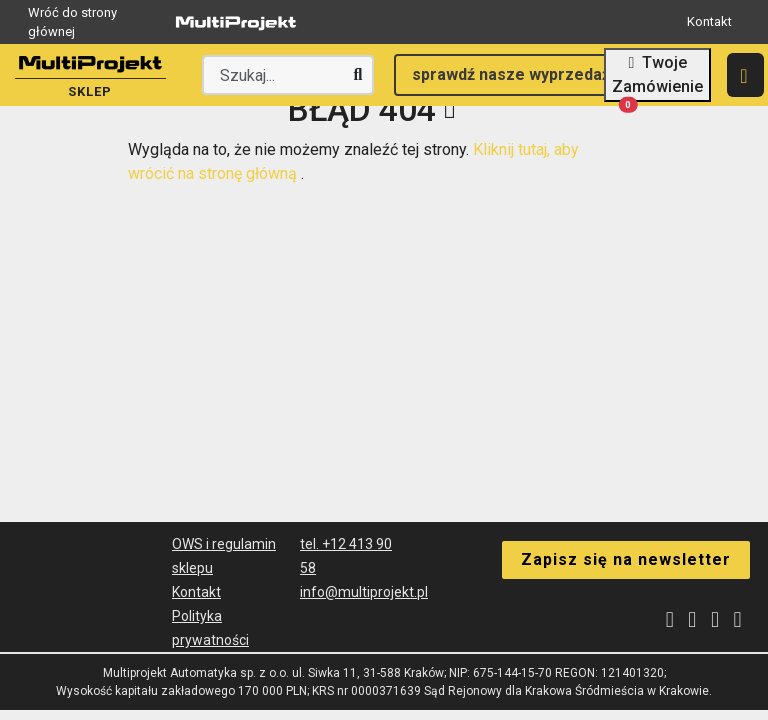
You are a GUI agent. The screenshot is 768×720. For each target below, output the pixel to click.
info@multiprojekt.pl (364, 592)
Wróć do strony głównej (167, 22)
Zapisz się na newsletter (626, 558)
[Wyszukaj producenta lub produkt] (288, 75)
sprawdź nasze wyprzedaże (516, 74)
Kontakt (709, 21)
